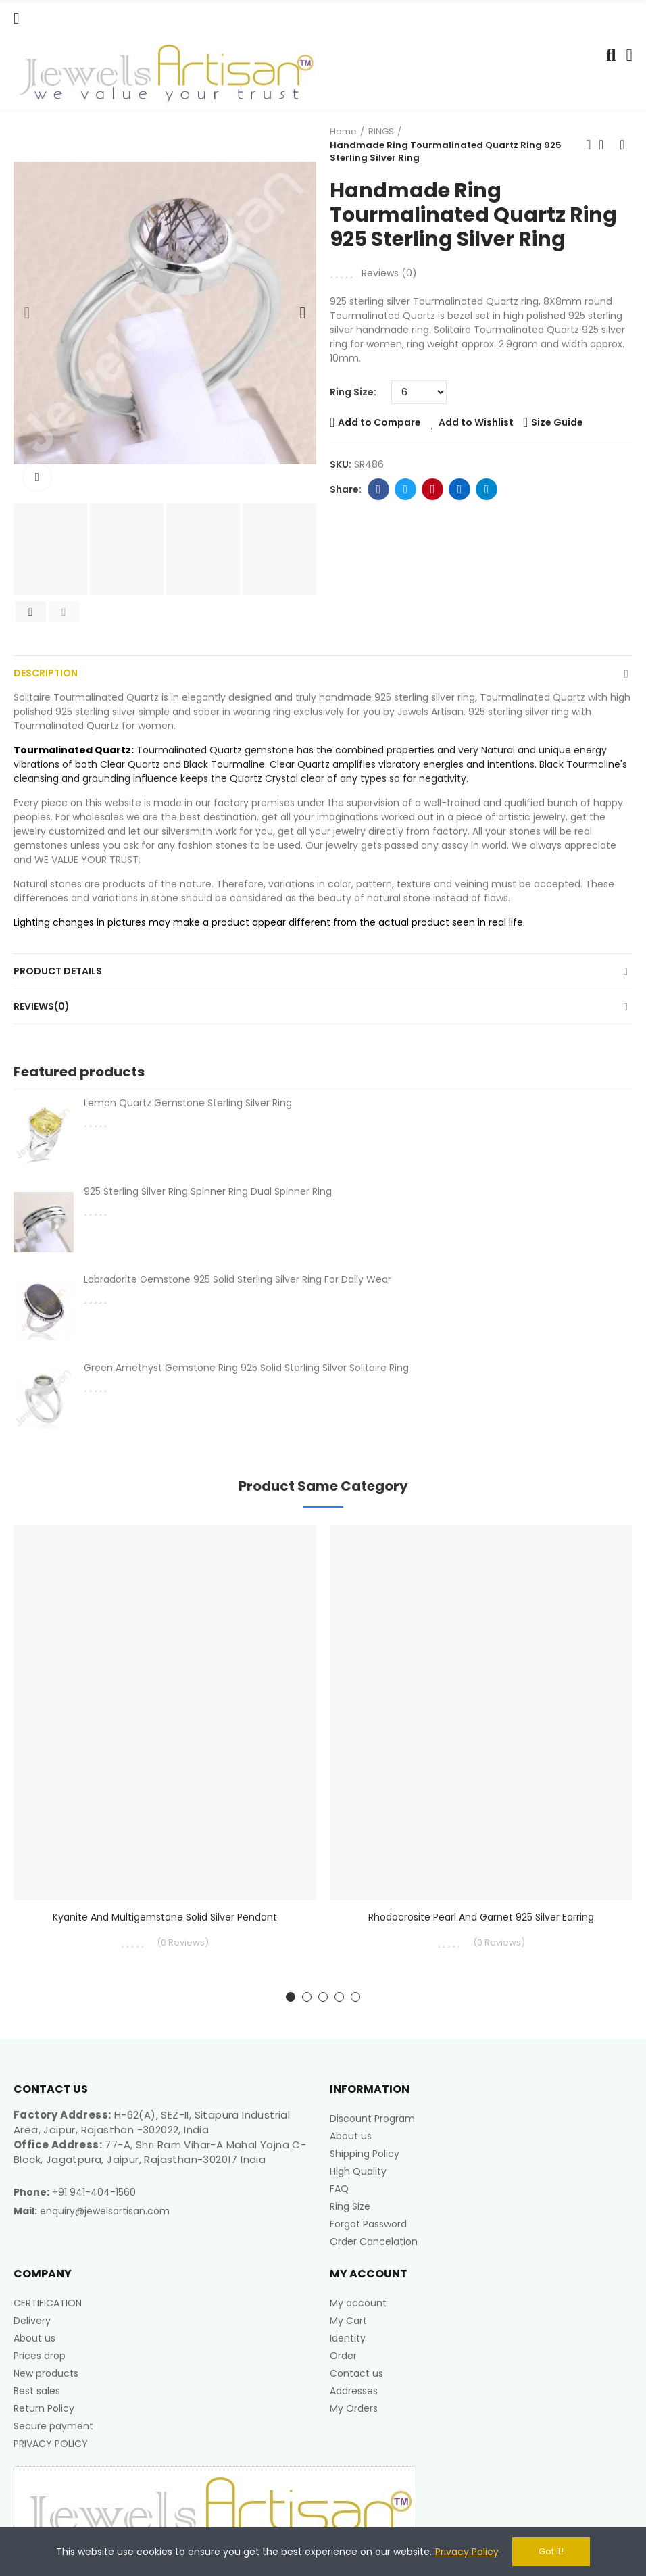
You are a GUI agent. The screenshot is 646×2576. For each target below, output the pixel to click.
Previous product (588, 144)
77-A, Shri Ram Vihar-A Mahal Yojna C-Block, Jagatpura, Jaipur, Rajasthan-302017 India (160, 2151)
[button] (27, 313)
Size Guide (557, 422)
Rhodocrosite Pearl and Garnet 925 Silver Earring (481, 1917)
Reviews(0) (42, 1006)
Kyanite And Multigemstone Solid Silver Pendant (165, 1917)
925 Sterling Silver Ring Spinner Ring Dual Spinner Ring (208, 1191)
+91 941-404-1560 (94, 2192)
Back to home (605, 144)
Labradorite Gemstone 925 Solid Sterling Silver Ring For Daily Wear (237, 1279)
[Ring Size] (419, 392)
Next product (622, 144)
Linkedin (459, 489)
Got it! (551, 2551)
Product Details (58, 971)
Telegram (486, 489)
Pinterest (432, 489)
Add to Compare (379, 422)
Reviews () (389, 273)
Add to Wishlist (476, 422)
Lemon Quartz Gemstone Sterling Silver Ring (188, 1103)
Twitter (405, 489)
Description (46, 673)
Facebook (378, 489)
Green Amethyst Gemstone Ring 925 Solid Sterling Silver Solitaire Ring (246, 1367)
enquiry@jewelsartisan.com (105, 2211)
